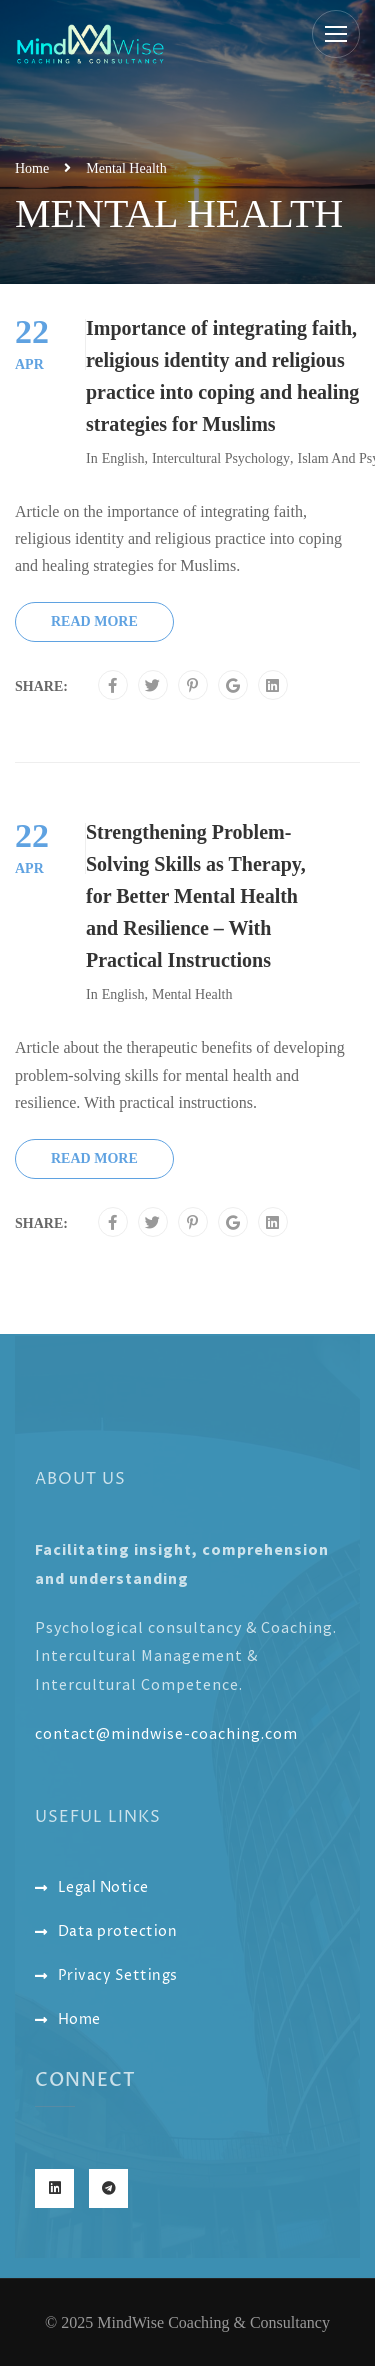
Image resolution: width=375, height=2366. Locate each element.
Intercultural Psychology (221, 458)
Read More (94, 621)
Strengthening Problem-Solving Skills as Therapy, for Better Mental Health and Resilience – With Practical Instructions (196, 896)
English (123, 458)
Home (32, 168)
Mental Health (192, 994)
